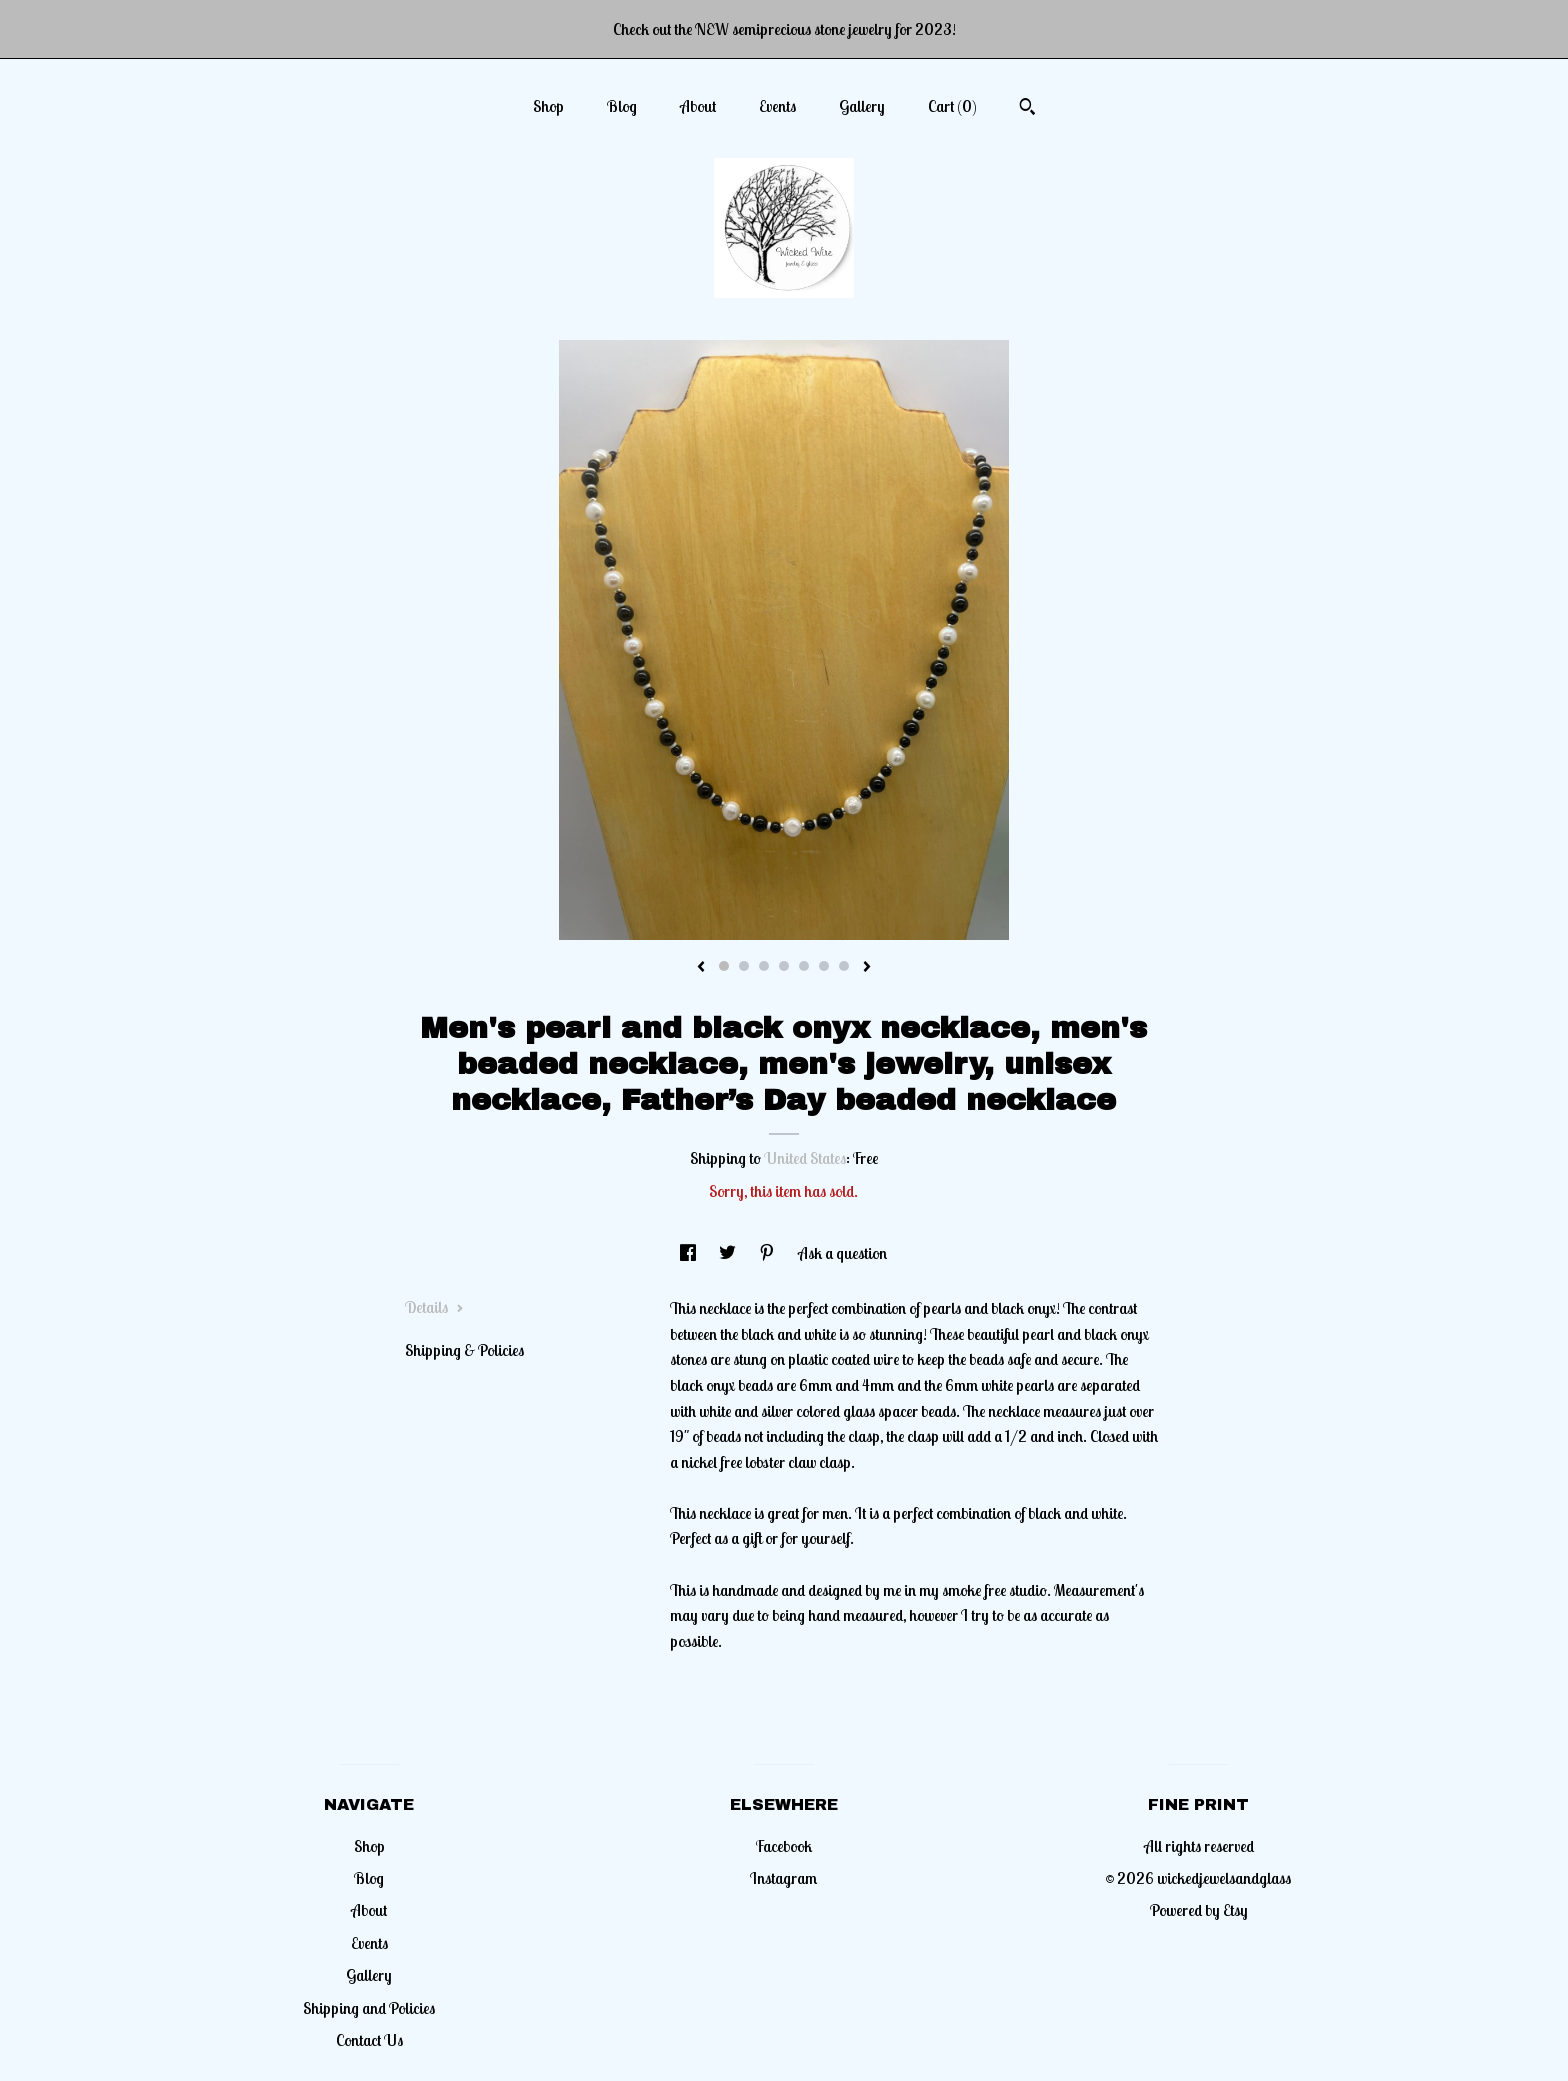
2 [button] (744, 966)
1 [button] (724, 966)
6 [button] (824, 966)
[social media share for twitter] (729, 1253)
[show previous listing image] (701, 968)
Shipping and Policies (369, 2008)
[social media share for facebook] (689, 1253)
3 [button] (764, 966)
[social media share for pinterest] (768, 1253)
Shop (548, 106)
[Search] (1027, 109)
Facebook (784, 1846)
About (698, 106)
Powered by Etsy (1199, 1910)
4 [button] (784, 966)
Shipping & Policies (464, 1350)
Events (777, 106)
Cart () (952, 106)
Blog (622, 106)
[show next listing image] (867, 968)
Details (434, 1307)
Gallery (862, 106)
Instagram (783, 1878)
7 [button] (844, 966)
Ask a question (842, 1253)
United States (805, 1158)
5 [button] (804, 966)
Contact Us (369, 2040)
